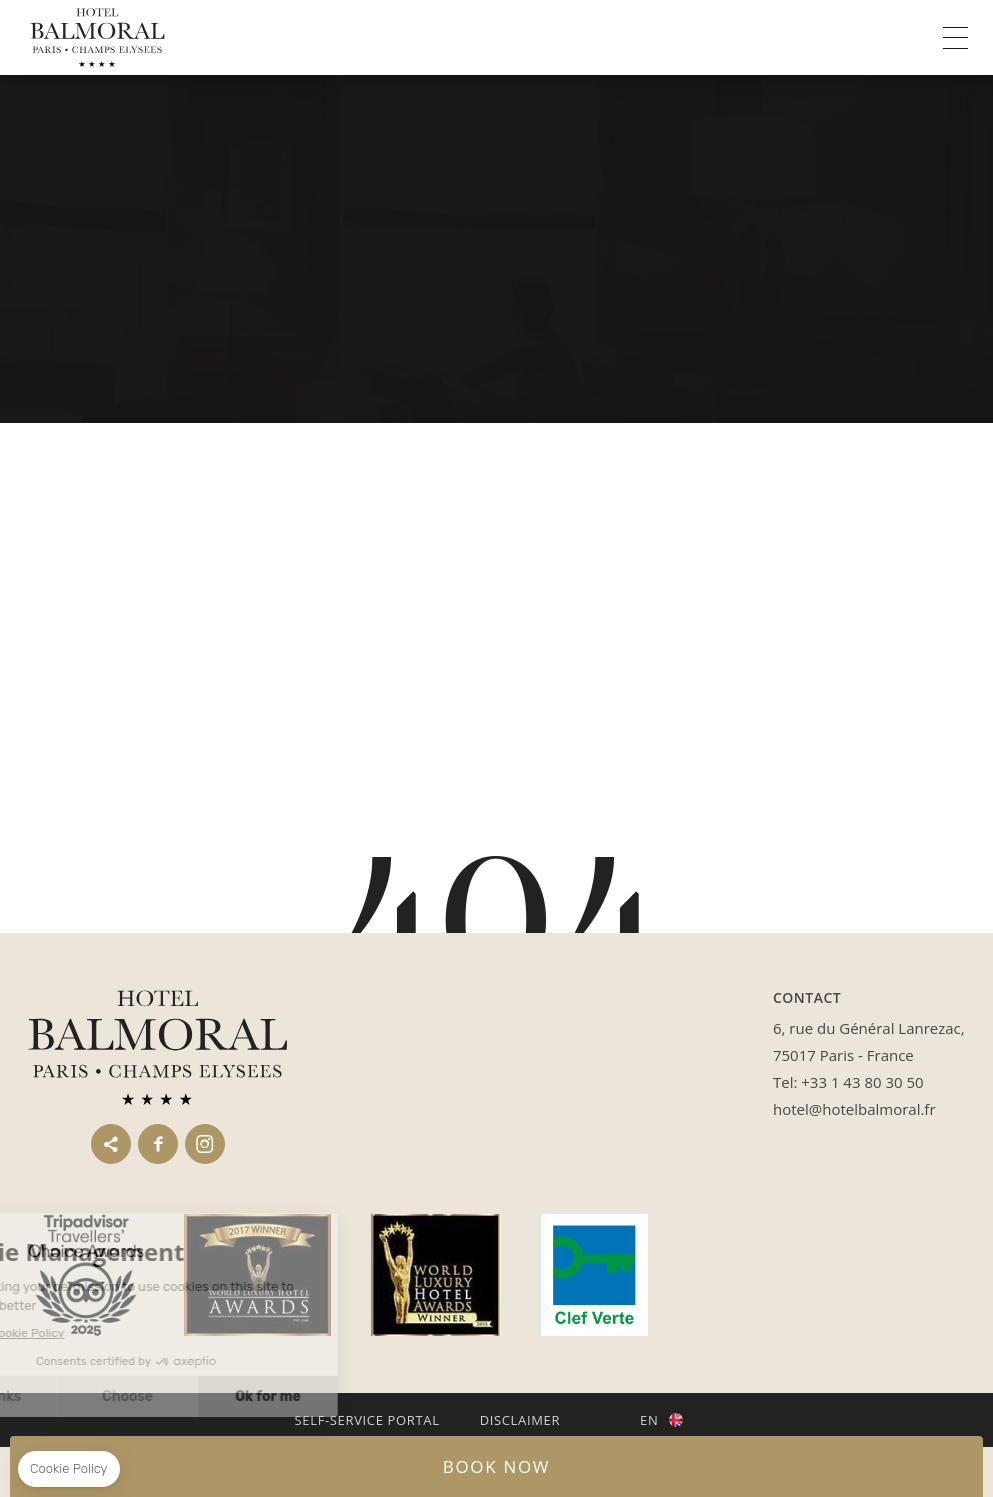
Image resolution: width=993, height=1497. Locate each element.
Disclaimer (520, 1420)
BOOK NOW (496, 1466)
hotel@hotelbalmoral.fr (854, 1109)
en (649, 1420)
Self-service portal (367, 1420)
